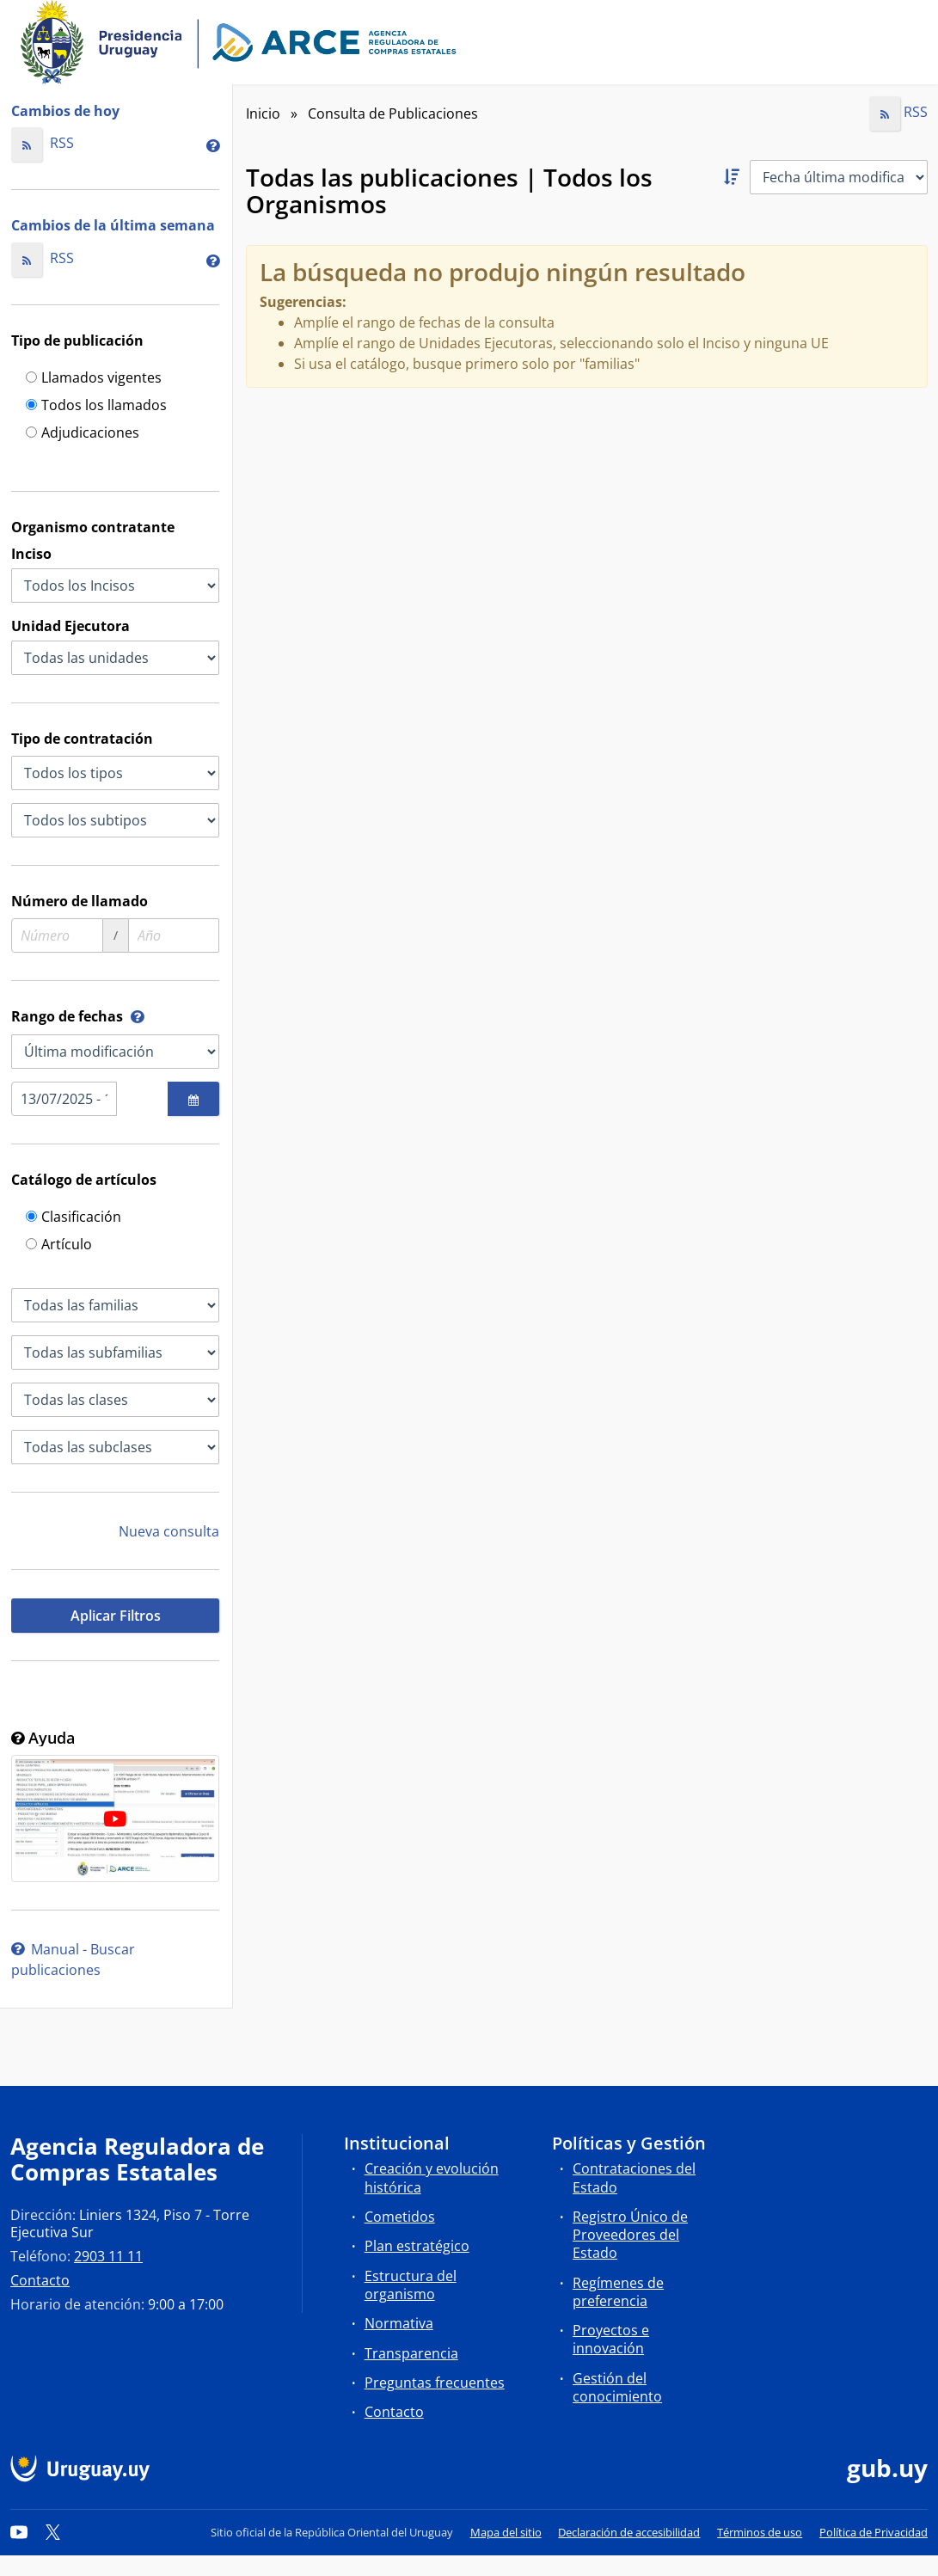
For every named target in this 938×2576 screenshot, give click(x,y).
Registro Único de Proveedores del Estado (630, 2234)
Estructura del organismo (411, 2284)
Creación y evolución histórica (432, 2177)
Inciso (31, 553)
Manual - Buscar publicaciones (73, 1959)
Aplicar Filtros (116, 1615)
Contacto (40, 2280)
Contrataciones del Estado (634, 2177)
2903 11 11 (108, 2256)
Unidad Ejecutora (70, 625)
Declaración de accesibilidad (629, 2532)
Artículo (59, 1245)
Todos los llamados (96, 406)
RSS (42, 142)
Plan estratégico (417, 2245)
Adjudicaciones (82, 434)
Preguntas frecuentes (435, 2382)
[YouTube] (19, 2532)
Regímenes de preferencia (618, 2291)
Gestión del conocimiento (617, 2387)
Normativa (399, 2323)
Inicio (263, 113)
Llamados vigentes (94, 379)
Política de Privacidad (873, 2532)
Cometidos (400, 2216)
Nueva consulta (169, 1531)
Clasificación (73, 1218)
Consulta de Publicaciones (393, 113)
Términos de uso (759, 2532)
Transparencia (411, 2353)
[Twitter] (53, 2532)
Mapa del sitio (506, 2532)
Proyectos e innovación (611, 2339)
